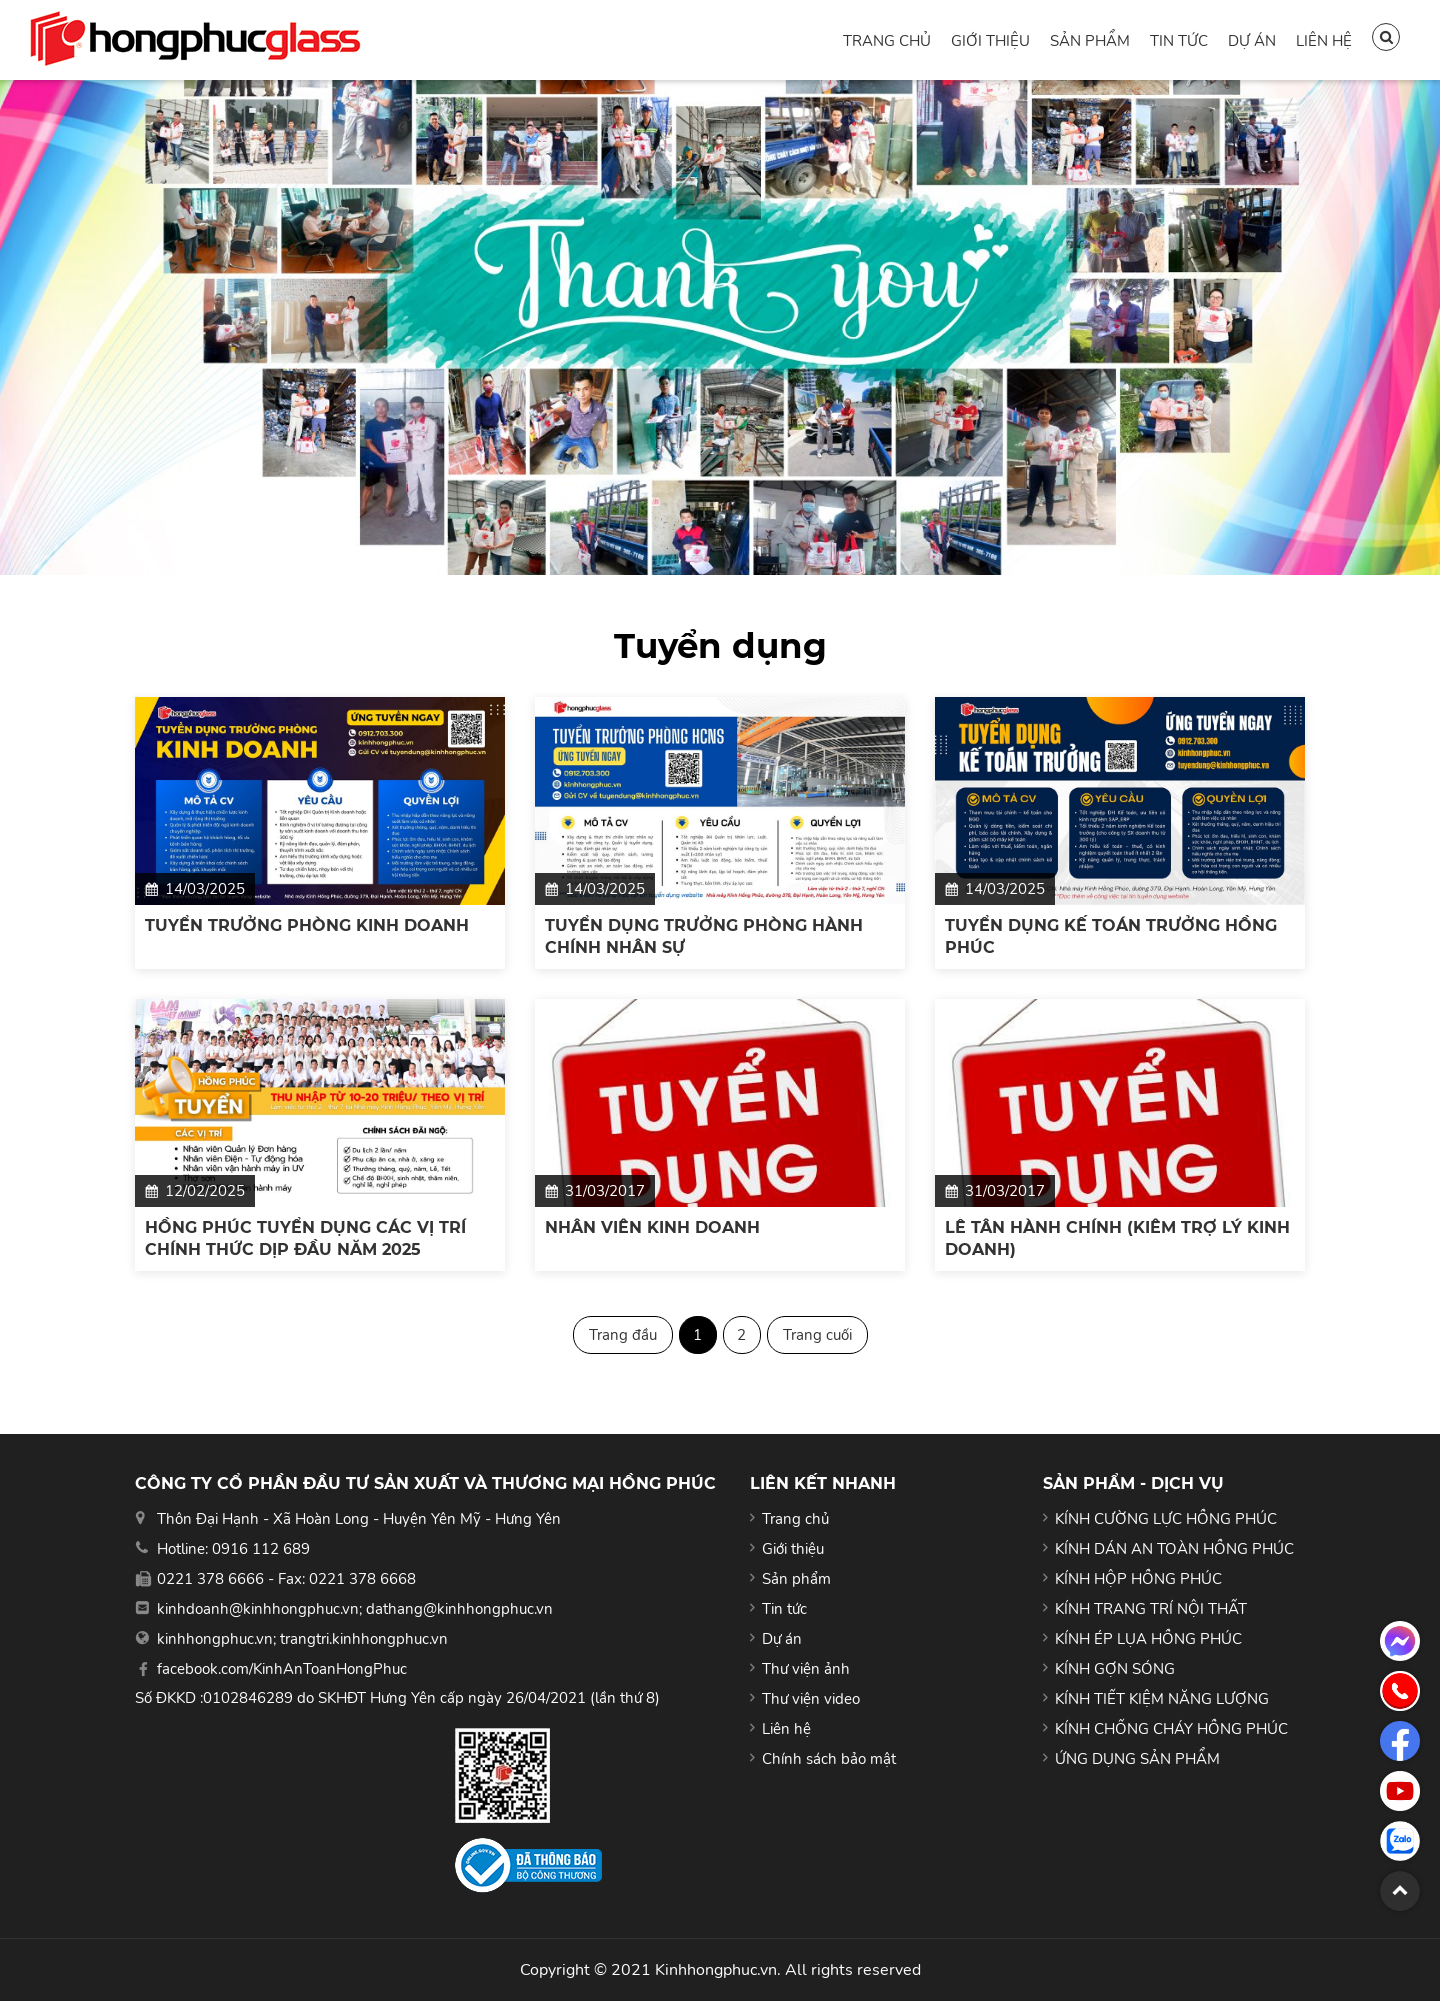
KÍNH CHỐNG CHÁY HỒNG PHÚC (1171, 1729)
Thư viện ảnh (806, 1669)
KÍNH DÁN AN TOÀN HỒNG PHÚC (1174, 1549)
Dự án (1252, 41)
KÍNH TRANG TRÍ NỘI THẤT (1151, 1609)
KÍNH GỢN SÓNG (1115, 1669)
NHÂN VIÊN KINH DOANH (652, 1227)
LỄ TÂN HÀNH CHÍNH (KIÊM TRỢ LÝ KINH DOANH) (1117, 1238)
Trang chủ (887, 41)
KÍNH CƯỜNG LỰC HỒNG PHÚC (1166, 1519)
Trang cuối (817, 1335)
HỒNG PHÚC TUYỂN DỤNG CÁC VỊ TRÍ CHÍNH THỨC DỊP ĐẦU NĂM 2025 (305, 1238)
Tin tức (1179, 41)
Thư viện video (811, 1699)
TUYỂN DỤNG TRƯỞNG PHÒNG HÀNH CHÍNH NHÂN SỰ (704, 936)
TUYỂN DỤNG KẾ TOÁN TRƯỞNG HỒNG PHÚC (1111, 936)
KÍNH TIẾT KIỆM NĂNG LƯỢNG (1162, 1699)
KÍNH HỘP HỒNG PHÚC (1138, 1579)
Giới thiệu (990, 41)
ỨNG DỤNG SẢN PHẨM (1137, 1759)
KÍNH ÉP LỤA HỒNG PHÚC (1148, 1639)
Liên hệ (1324, 41)
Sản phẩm (1090, 41)
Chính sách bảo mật (829, 1759)
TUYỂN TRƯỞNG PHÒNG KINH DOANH (307, 925)
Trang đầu (623, 1335)
